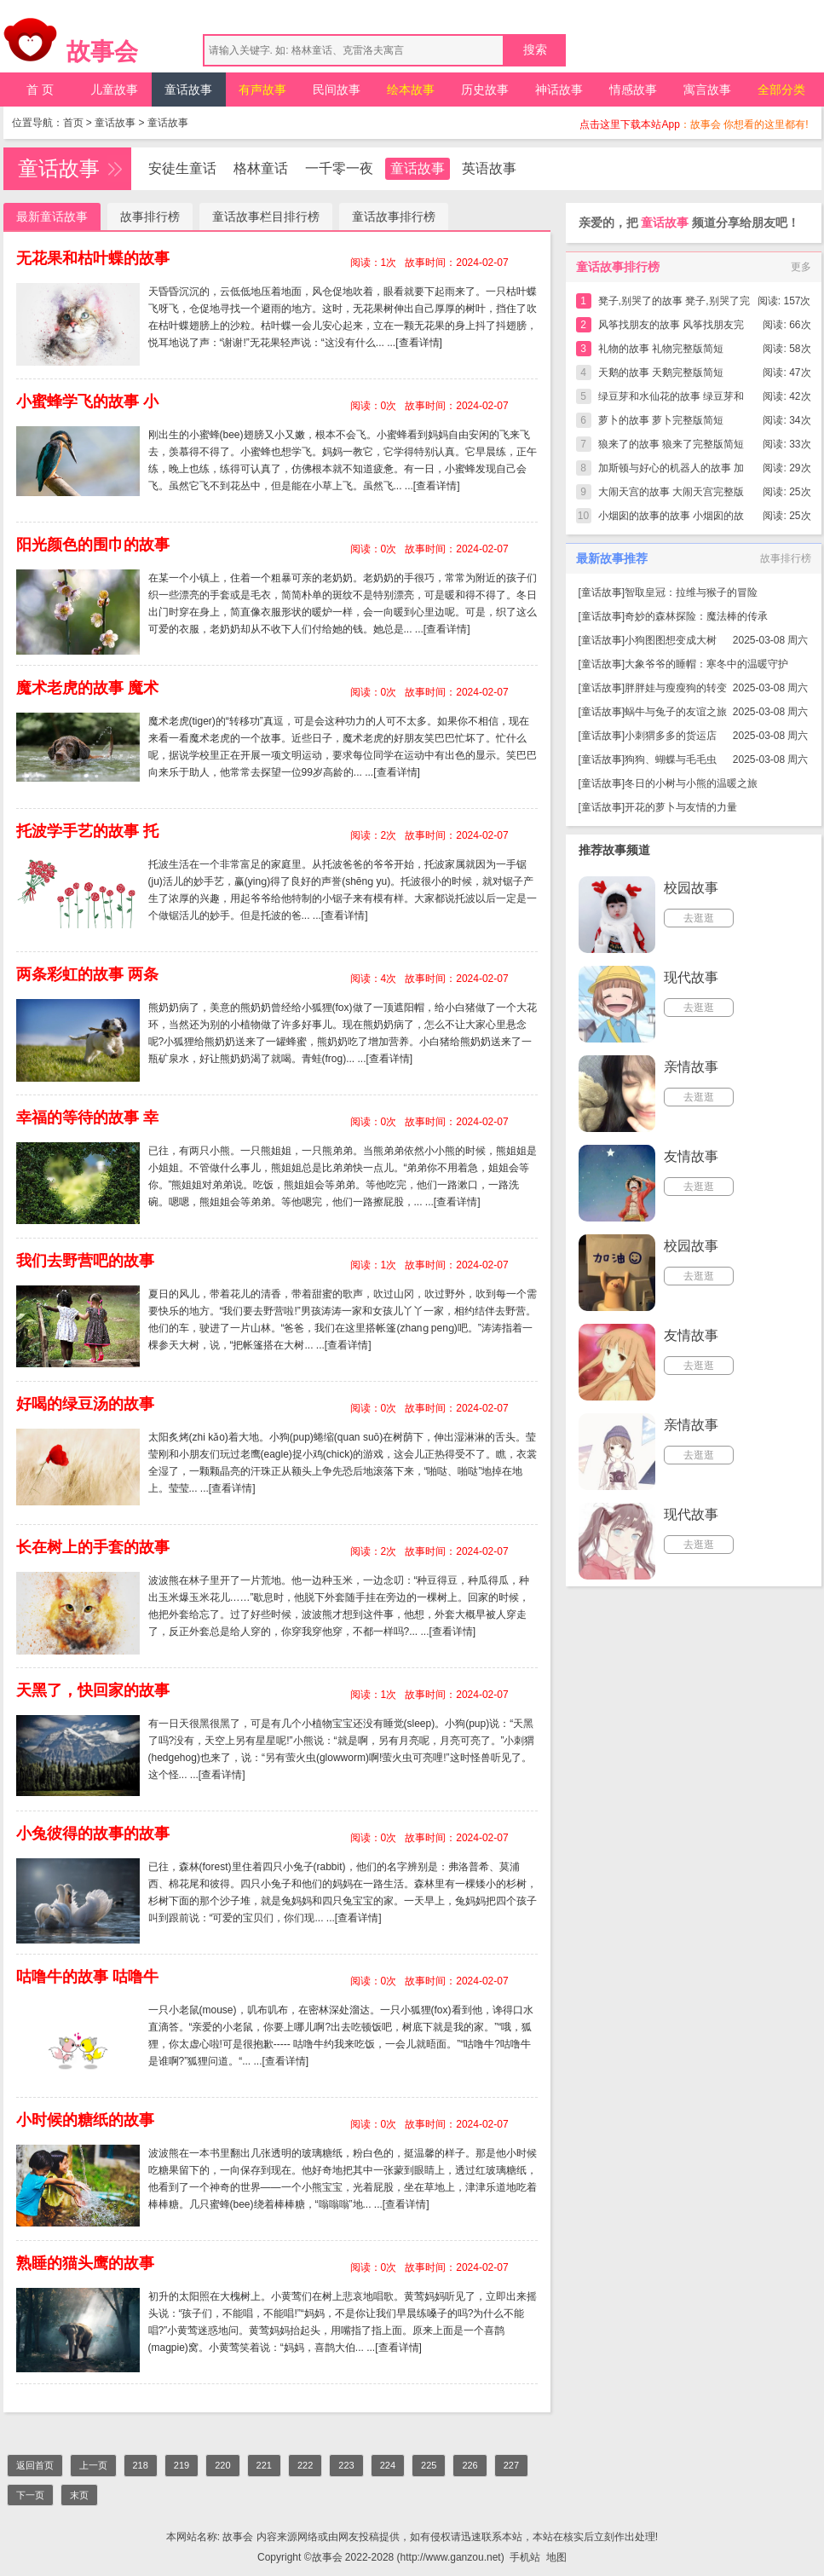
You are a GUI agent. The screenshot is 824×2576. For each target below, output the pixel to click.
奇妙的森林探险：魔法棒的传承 (696, 616)
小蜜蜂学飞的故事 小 (87, 401)
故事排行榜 (150, 216)
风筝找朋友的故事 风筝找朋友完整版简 (671, 328)
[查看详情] (418, 343)
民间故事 (336, 89)
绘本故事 (411, 89)
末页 (79, 2495)
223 (346, 2465)
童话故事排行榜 (393, 216)
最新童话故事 (52, 216)
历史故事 (485, 89)
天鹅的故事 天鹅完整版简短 (660, 372)
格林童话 (260, 168)
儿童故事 (114, 89)
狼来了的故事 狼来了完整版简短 (671, 444)
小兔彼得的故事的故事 (93, 1833)
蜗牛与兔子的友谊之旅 (676, 712)
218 (140, 2465)
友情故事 (691, 1156)
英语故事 (489, 168)
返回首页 (35, 2465)
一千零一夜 (339, 168)
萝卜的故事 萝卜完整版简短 (660, 420)
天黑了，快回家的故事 (93, 1690)
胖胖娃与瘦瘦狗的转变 (676, 688)
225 (428, 2465)
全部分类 (781, 89)
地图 (556, 2557)
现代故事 (691, 977)
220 (222, 2465)
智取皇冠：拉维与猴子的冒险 (691, 592)
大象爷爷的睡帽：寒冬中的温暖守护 (706, 664)
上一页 (93, 2465)
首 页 (40, 89)
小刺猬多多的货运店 (671, 736)
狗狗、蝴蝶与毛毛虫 (671, 759)
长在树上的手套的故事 (93, 1547)
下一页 (30, 2495)
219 (181, 2465)
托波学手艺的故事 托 (87, 831)
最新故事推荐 (612, 558)
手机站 (525, 2557)
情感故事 (633, 89)
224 (387, 2465)
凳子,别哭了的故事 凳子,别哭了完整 (674, 304)
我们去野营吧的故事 (85, 1260)
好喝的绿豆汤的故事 (85, 1403)
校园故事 (691, 888)
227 (511, 2465)
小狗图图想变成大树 (671, 640)
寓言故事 (707, 89)
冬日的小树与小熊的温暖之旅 (691, 783)
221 (264, 2465)
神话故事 (559, 89)
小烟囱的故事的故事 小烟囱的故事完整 (671, 519)
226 (469, 2465)
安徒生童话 (182, 168)
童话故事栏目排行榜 (266, 216)
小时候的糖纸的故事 (85, 2119)
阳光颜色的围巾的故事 (93, 544)
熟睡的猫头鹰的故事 (85, 2263)
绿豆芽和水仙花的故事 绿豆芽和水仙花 (671, 399)
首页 (73, 123)
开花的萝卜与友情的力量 (681, 807)
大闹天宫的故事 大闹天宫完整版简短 (671, 495)
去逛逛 (698, 918)
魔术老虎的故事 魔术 (87, 687)
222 (305, 2465)
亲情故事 (691, 1067)
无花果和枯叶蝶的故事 (93, 258)
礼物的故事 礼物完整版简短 (660, 349)
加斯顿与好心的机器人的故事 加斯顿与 (671, 471)
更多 (801, 267)
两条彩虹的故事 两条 (87, 974)
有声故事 (262, 89)
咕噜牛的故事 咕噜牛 (87, 1976)
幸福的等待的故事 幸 (87, 1117)
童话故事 (188, 89)
